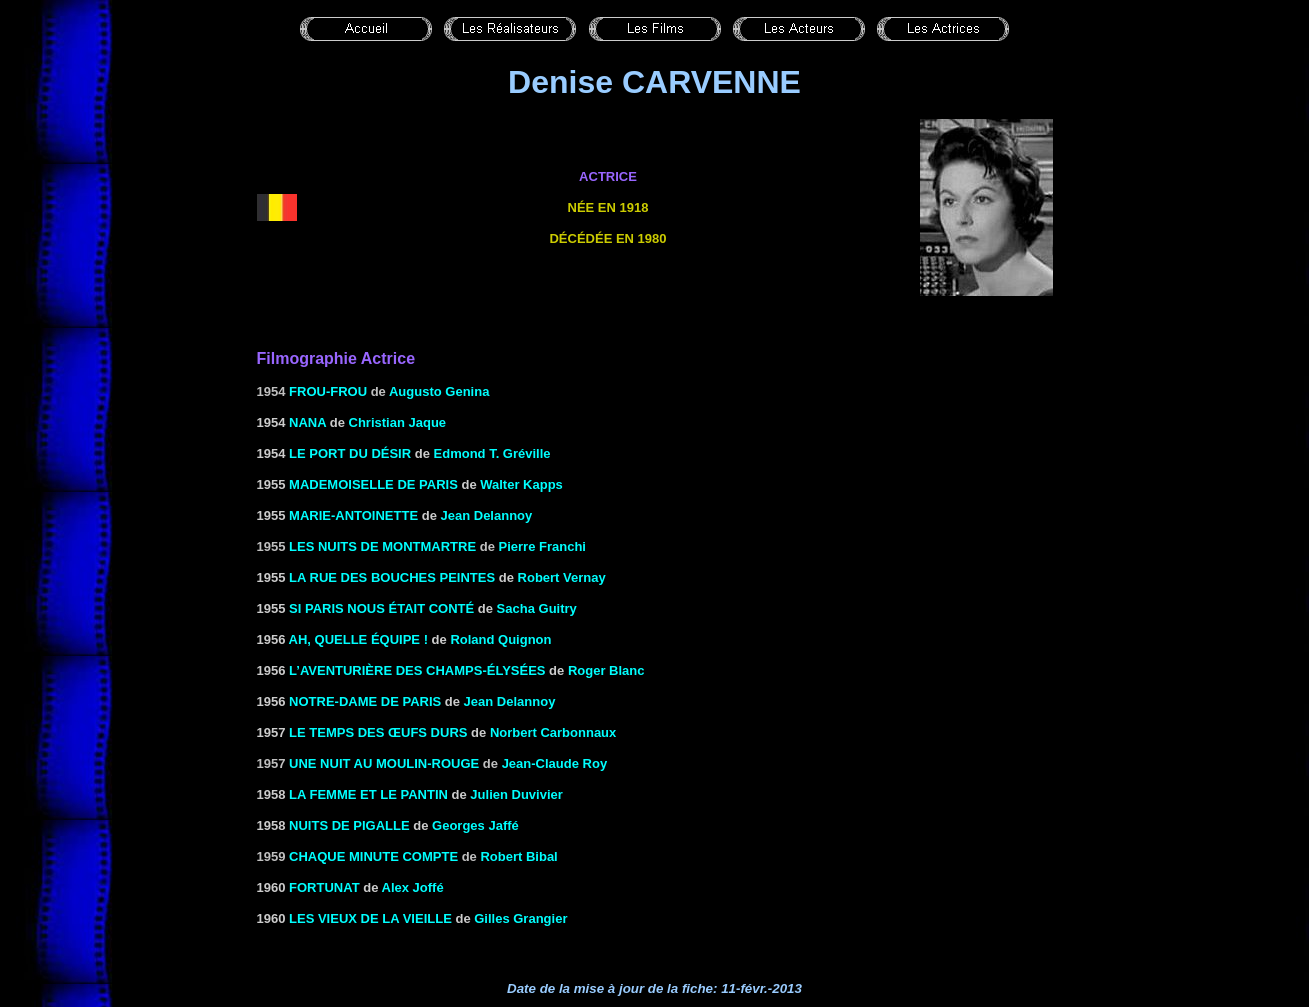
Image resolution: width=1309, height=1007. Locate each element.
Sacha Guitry (537, 608)
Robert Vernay (562, 577)
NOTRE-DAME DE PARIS (365, 701)
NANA (307, 422)
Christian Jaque (398, 422)
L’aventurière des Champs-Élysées (417, 670)
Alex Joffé (413, 887)
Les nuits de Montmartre (382, 546)
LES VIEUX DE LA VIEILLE (370, 918)
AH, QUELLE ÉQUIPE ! (358, 639)
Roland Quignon (500, 639)
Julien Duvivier (516, 794)
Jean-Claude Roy (554, 763)
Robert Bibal (518, 856)
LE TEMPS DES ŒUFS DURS (378, 732)
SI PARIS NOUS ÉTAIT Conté (381, 608)
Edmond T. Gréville (492, 453)
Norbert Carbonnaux (553, 732)
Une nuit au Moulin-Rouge (384, 763)
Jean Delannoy (487, 515)
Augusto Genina (439, 391)
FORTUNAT (324, 887)
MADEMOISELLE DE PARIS (373, 484)
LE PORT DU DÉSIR (350, 453)
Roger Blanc (606, 670)
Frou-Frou (328, 391)
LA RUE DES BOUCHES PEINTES (392, 577)
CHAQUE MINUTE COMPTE (373, 856)
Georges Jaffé (475, 825)
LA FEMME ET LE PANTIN (368, 794)
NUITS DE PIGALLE (349, 825)
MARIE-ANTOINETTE (353, 515)
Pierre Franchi (542, 546)
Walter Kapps (521, 484)
